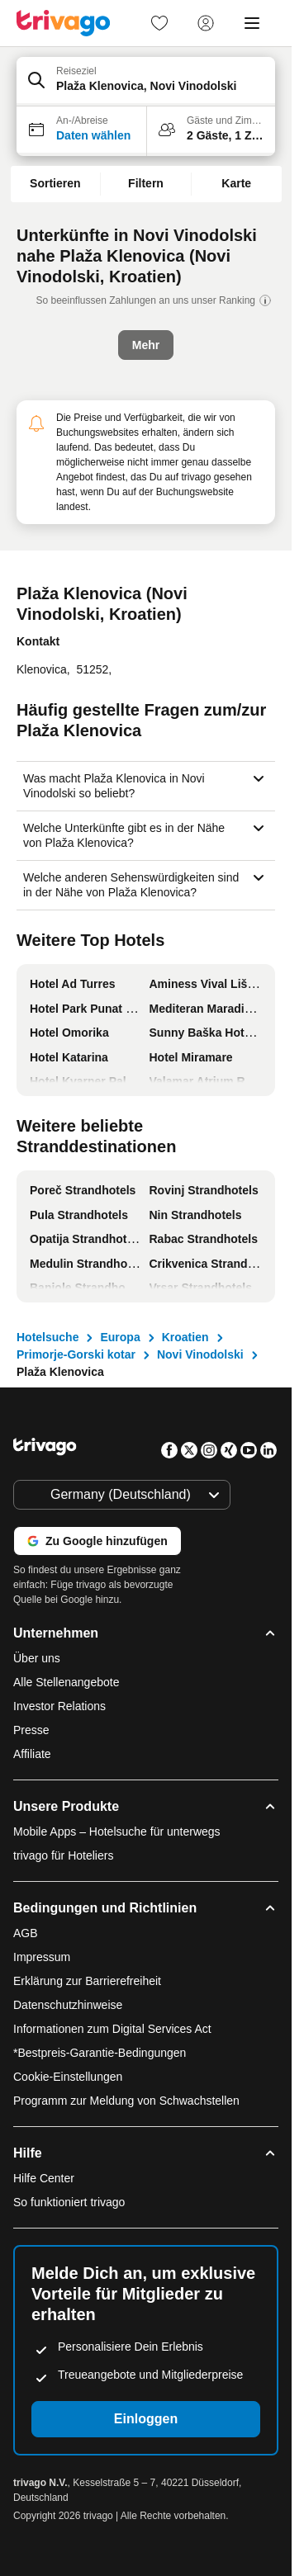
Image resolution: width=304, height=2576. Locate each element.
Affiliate (32, 1754)
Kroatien (185, 1337)
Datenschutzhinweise (67, 2004)
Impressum (41, 1957)
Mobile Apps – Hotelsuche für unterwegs (117, 1831)
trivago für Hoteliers (63, 1855)
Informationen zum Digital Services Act (112, 2028)
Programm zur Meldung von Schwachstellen (126, 2100)
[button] (146, 81)
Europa (120, 1337)
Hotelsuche (47, 1337)
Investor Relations (59, 1706)
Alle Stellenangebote (66, 1682)
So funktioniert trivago (69, 2202)
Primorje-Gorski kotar (76, 1354)
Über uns (36, 1658)
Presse (31, 1730)
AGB (25, 1933)
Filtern (146, 183)
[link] (159, 23)
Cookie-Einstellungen (69, 2076)
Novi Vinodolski (200, 1354)
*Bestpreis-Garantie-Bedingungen (99, 2052)
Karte (236, 183)
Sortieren (55, 183)
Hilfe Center (43, 2178)
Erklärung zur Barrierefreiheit (87, 1981)
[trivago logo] (64, 23)
